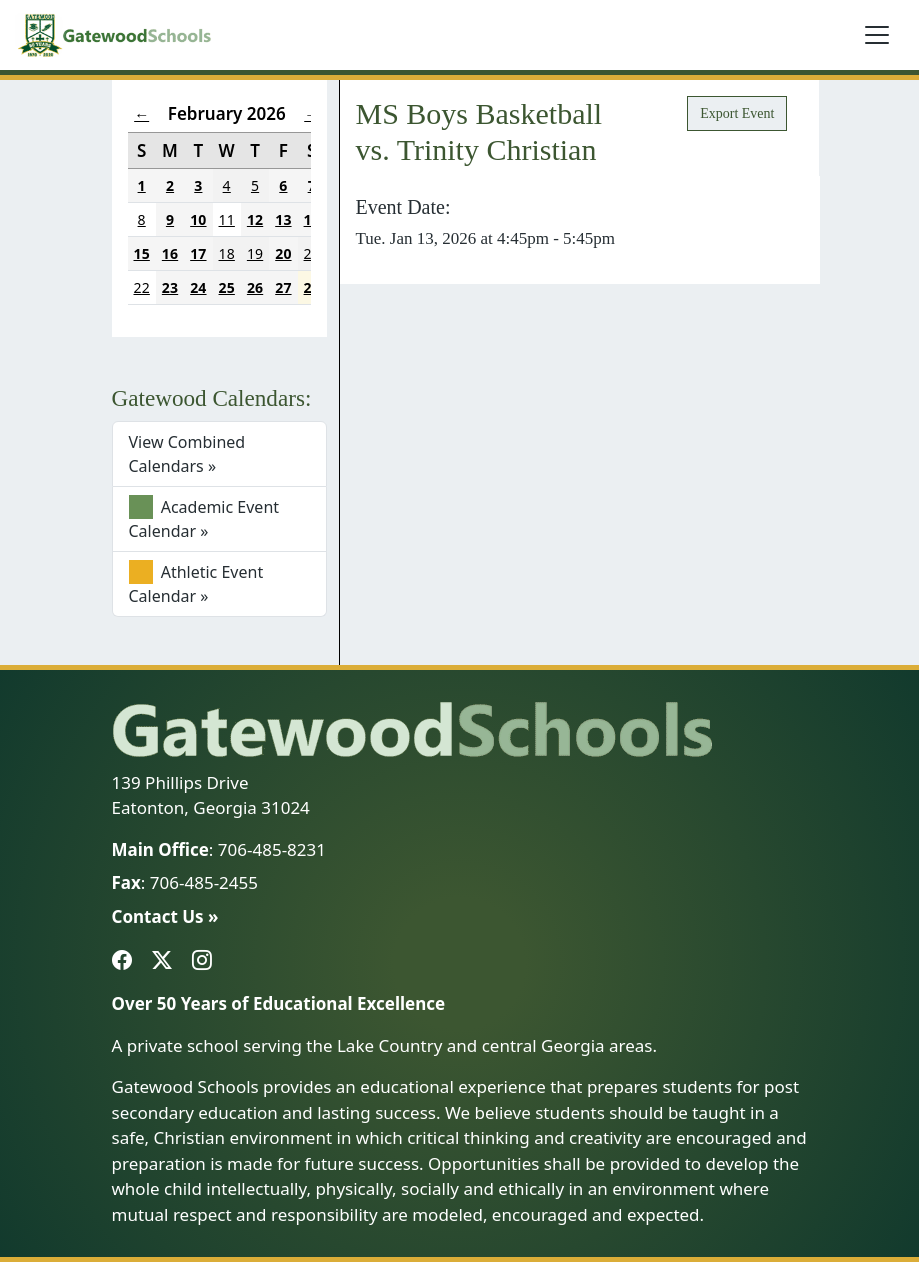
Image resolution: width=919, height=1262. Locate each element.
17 (198, 253)
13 (283, 219)
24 (198, 287)
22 (142, 287)
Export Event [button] (737, 113)
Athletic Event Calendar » (196, 583)
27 (283, 287)
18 (227, 253)
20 (283, 253)
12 (255, 219)
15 (142, 253)
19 (255, 253)
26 (255, 287)
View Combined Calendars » (187, 454)
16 (170, 253)
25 (227, 287)
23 (170, 287)
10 (198, 219)
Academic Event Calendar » (204, 518)
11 (227, 219)
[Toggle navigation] (877, 35)
